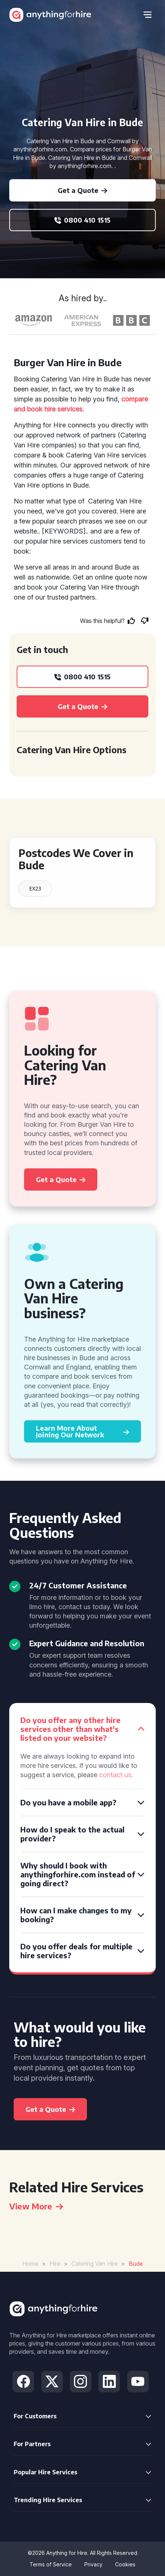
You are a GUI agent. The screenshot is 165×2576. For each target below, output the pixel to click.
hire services (63, 409)
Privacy (93, 2564)
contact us (115, 1775)
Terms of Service (51, 2564)
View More (36, 2206)
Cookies (125, 2564)
